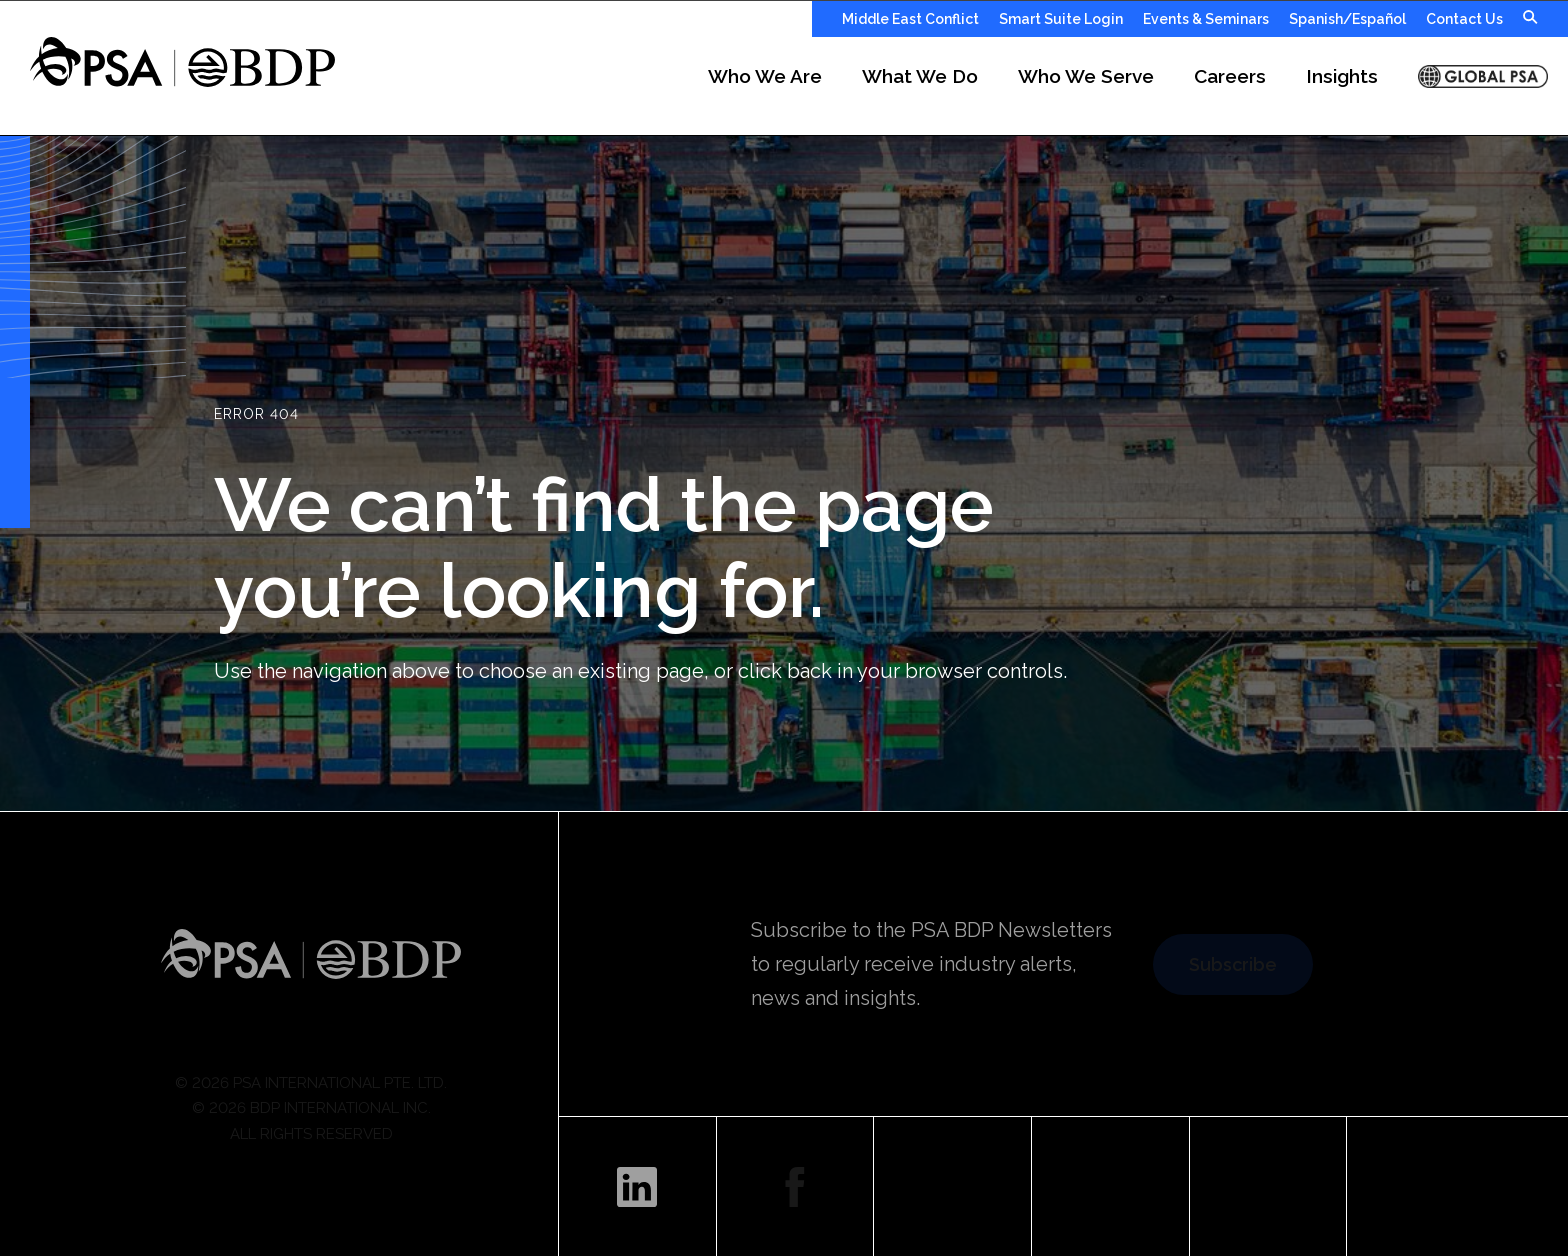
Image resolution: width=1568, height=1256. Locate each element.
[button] (789, 86)
